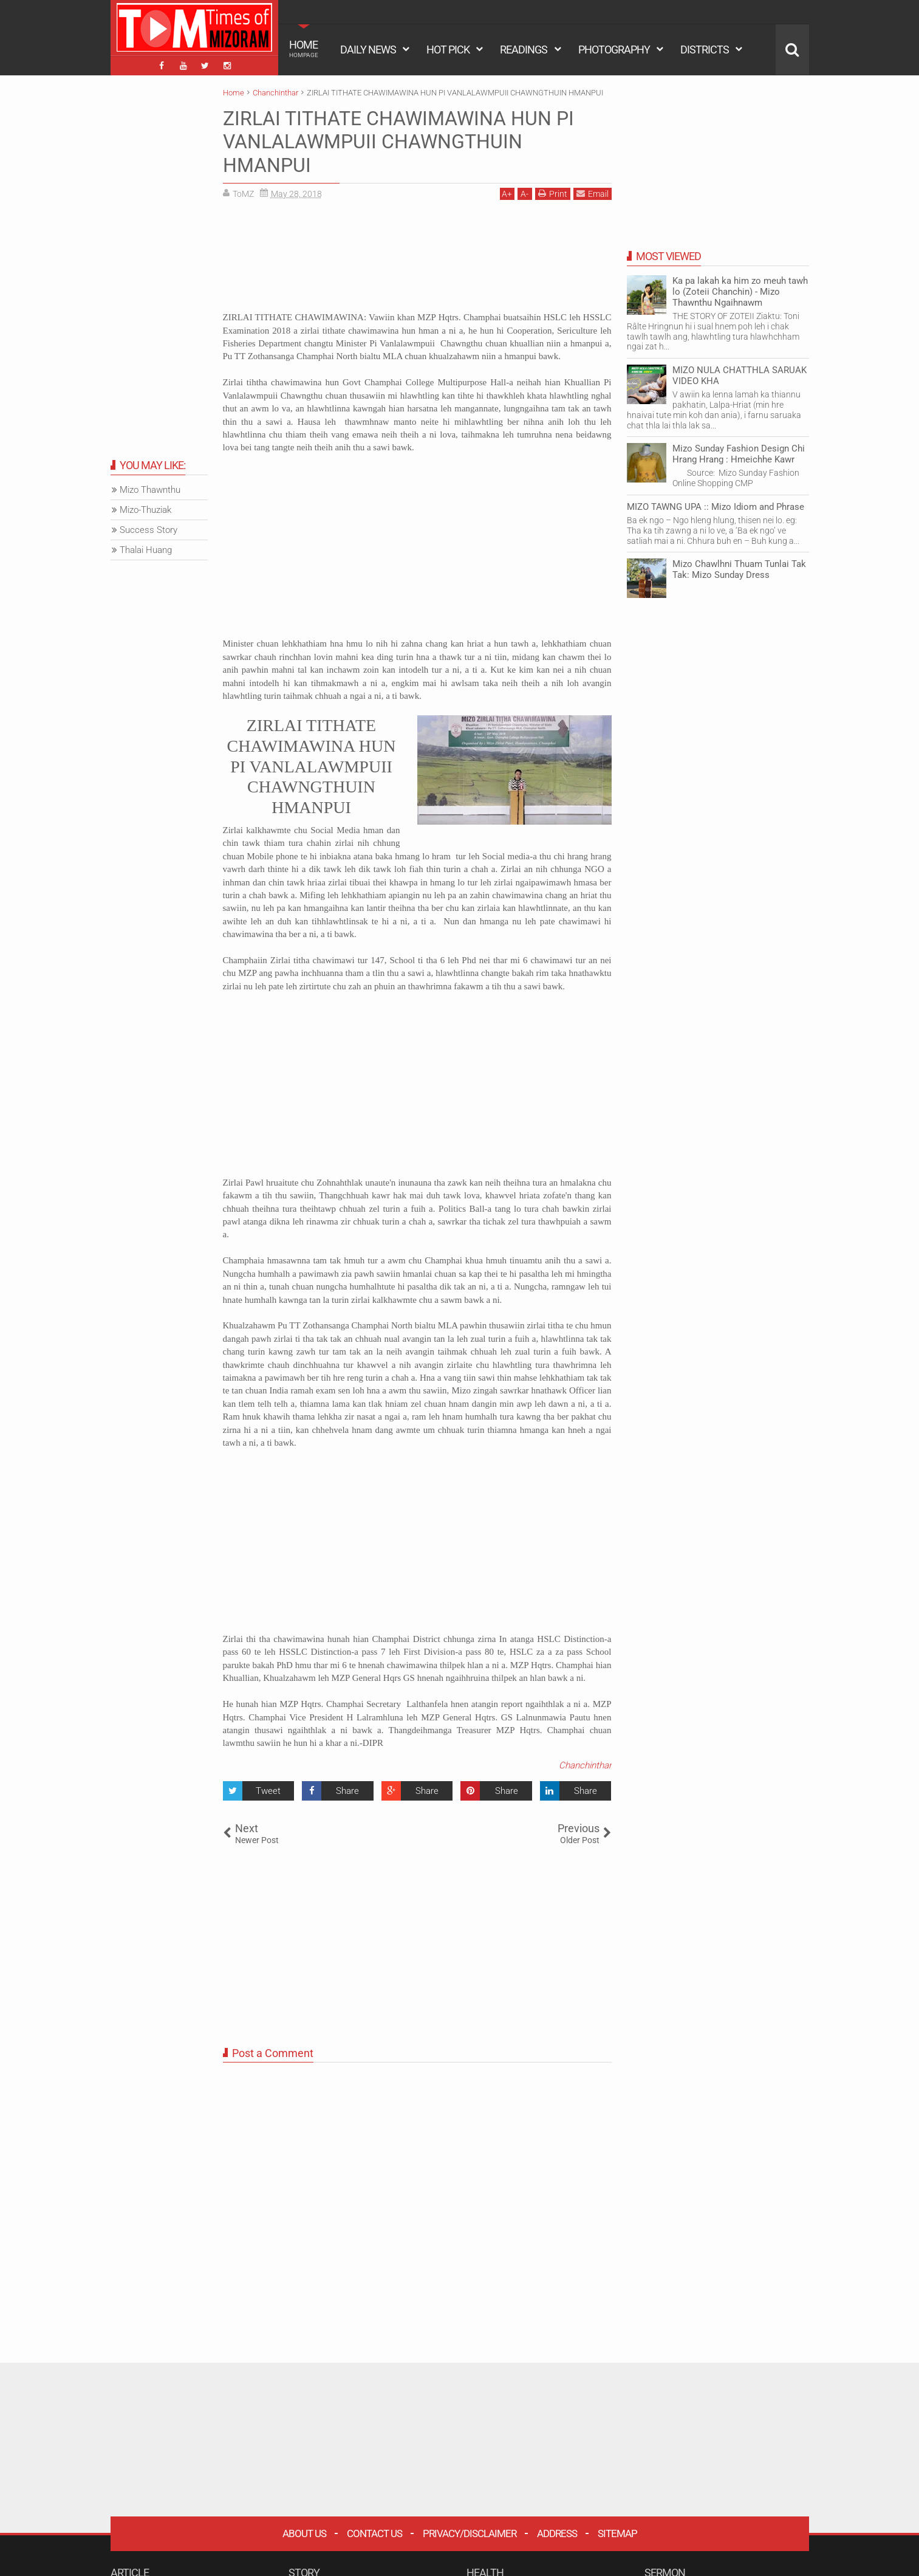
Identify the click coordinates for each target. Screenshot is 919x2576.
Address (557, 2533)
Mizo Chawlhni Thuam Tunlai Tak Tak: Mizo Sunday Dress (739, 569)
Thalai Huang (146, 549)
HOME (303, 48)
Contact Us (374, 2533)
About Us (304, 2533)
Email (592, 193)
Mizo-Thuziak (145, 509)
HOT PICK (448, 49)
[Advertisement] (417, 260)
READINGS (523, 49)
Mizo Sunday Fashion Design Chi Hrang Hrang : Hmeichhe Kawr (738, 454)
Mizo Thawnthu (150, 489)
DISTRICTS (704, 49)
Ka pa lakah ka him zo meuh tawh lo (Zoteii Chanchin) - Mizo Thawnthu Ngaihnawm (740, 291)
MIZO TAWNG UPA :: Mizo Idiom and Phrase (715, 506)
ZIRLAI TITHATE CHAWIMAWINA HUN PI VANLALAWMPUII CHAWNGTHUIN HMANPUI (398, 142)
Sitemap (617, 2533)
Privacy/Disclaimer (469, 2533)
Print (552, 193)
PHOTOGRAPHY (614, 49)
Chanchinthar (585, 1765)
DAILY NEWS (368, 49)
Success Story (148, 529)
